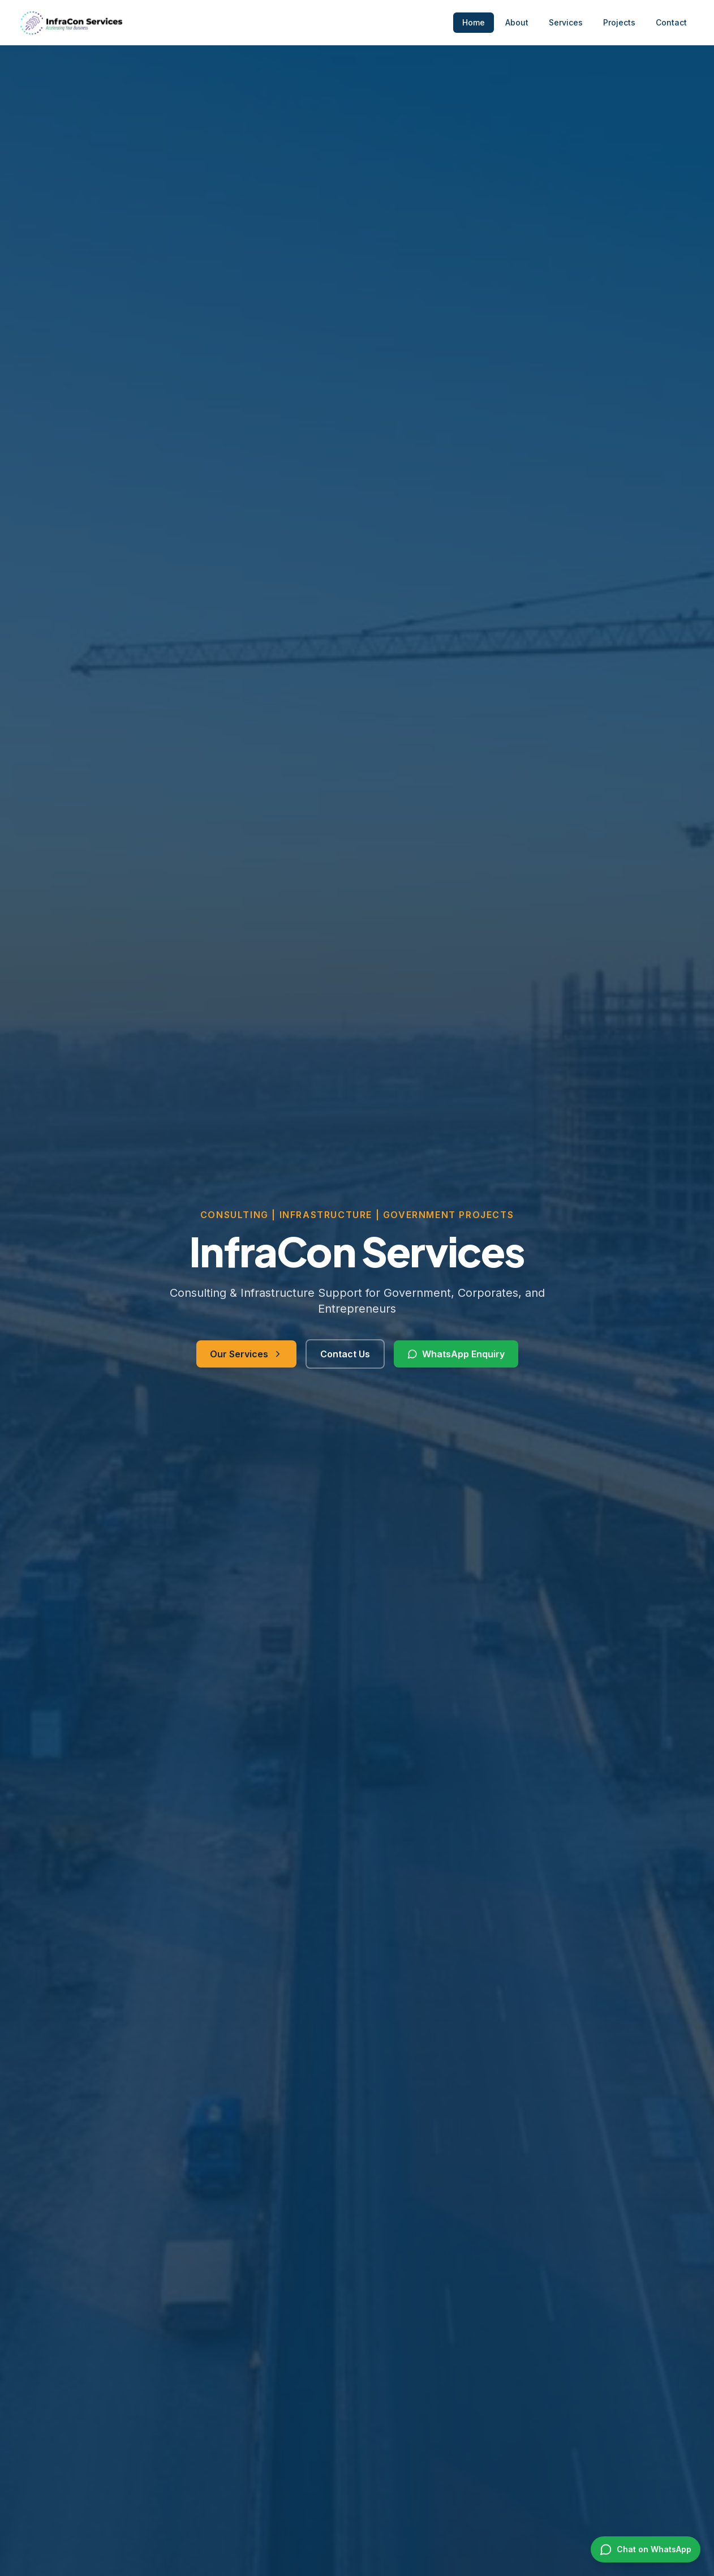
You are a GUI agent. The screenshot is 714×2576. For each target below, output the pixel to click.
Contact (671, 22)
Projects (619, 22)
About (516, 22)
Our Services (246, 1355)
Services (566, 22)
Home (473, 22)
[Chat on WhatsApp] (645, 2549)
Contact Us (345, 1355)
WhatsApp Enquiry (456, 1355)
